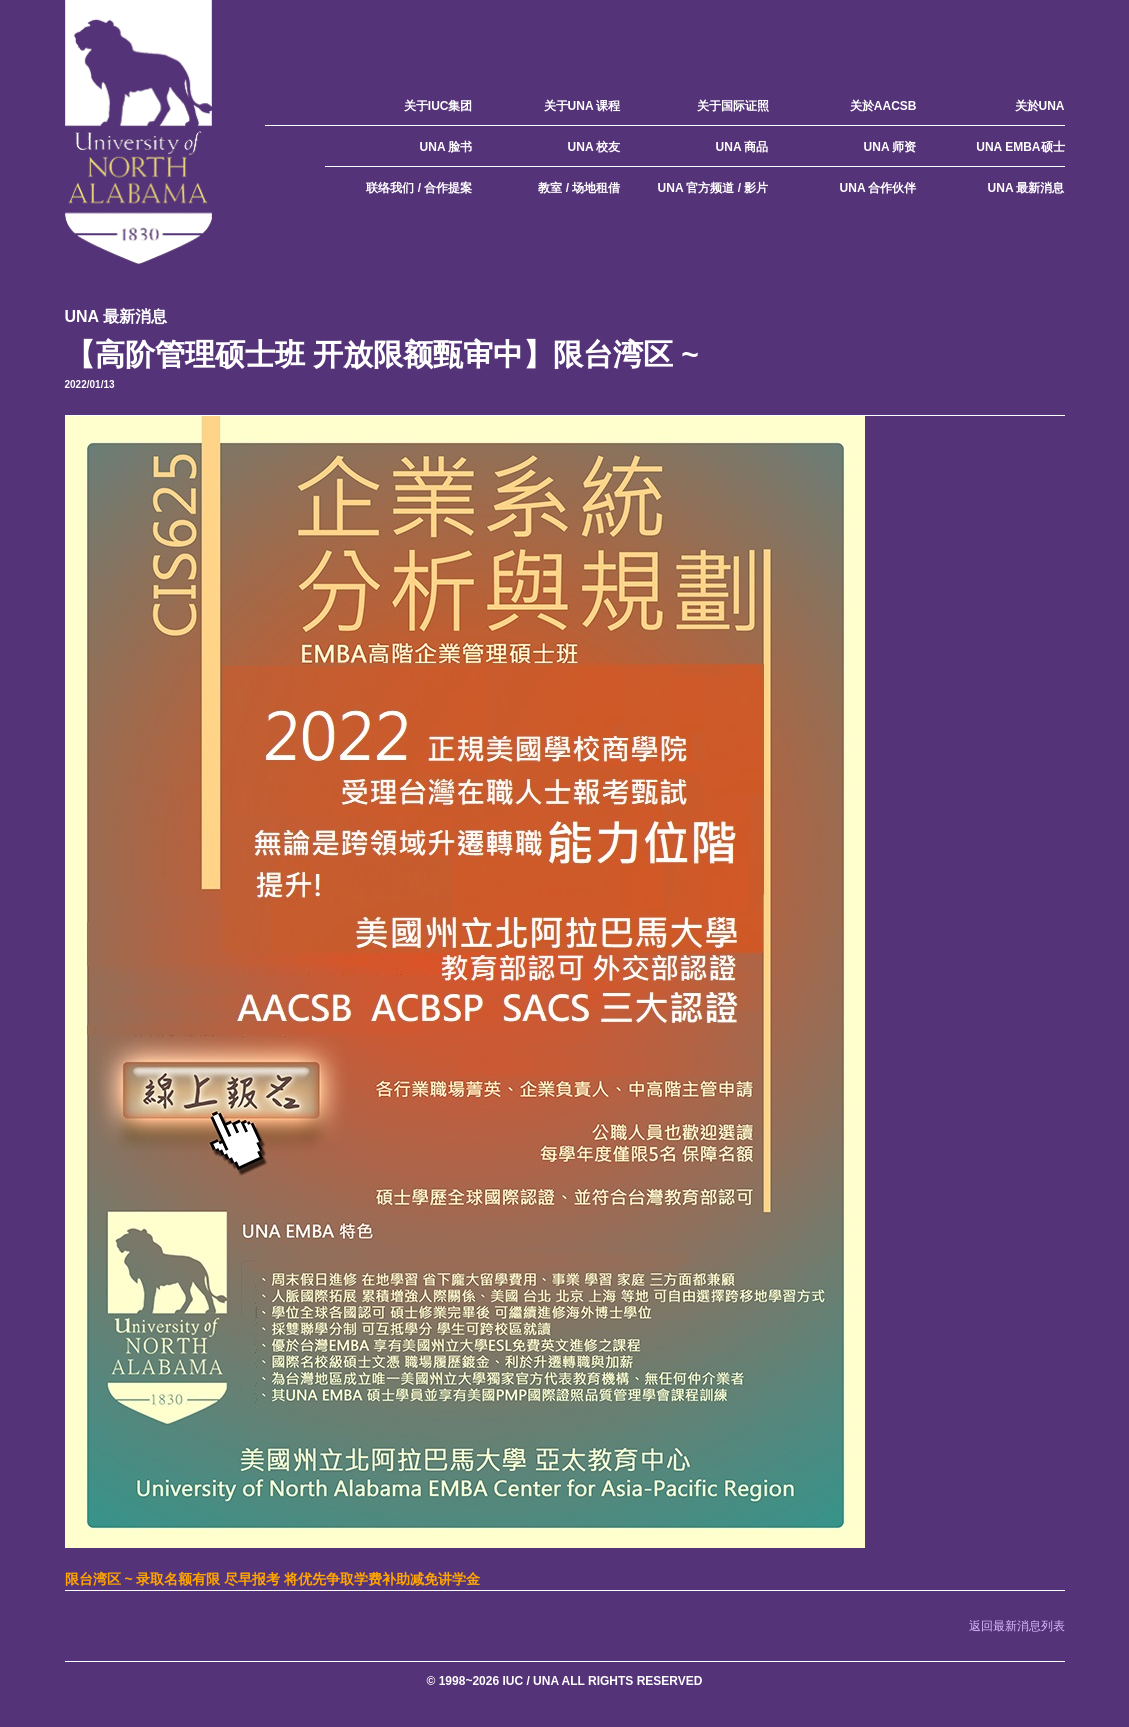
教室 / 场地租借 (579, 188)
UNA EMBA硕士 (1020, 147)
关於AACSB (883, 106)
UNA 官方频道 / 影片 (713, 188)
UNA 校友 (594, 147)
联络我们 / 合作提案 (419, 188)
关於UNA (1040, 106)
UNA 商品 (742, 147)
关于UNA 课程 (582, 106)
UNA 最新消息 (1026, 188)
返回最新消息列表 (1017, 1626)
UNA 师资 (890, 147)
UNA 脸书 (446, 147)
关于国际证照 (733, 106)
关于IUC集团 (438, 106)
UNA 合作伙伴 (878, 188)
